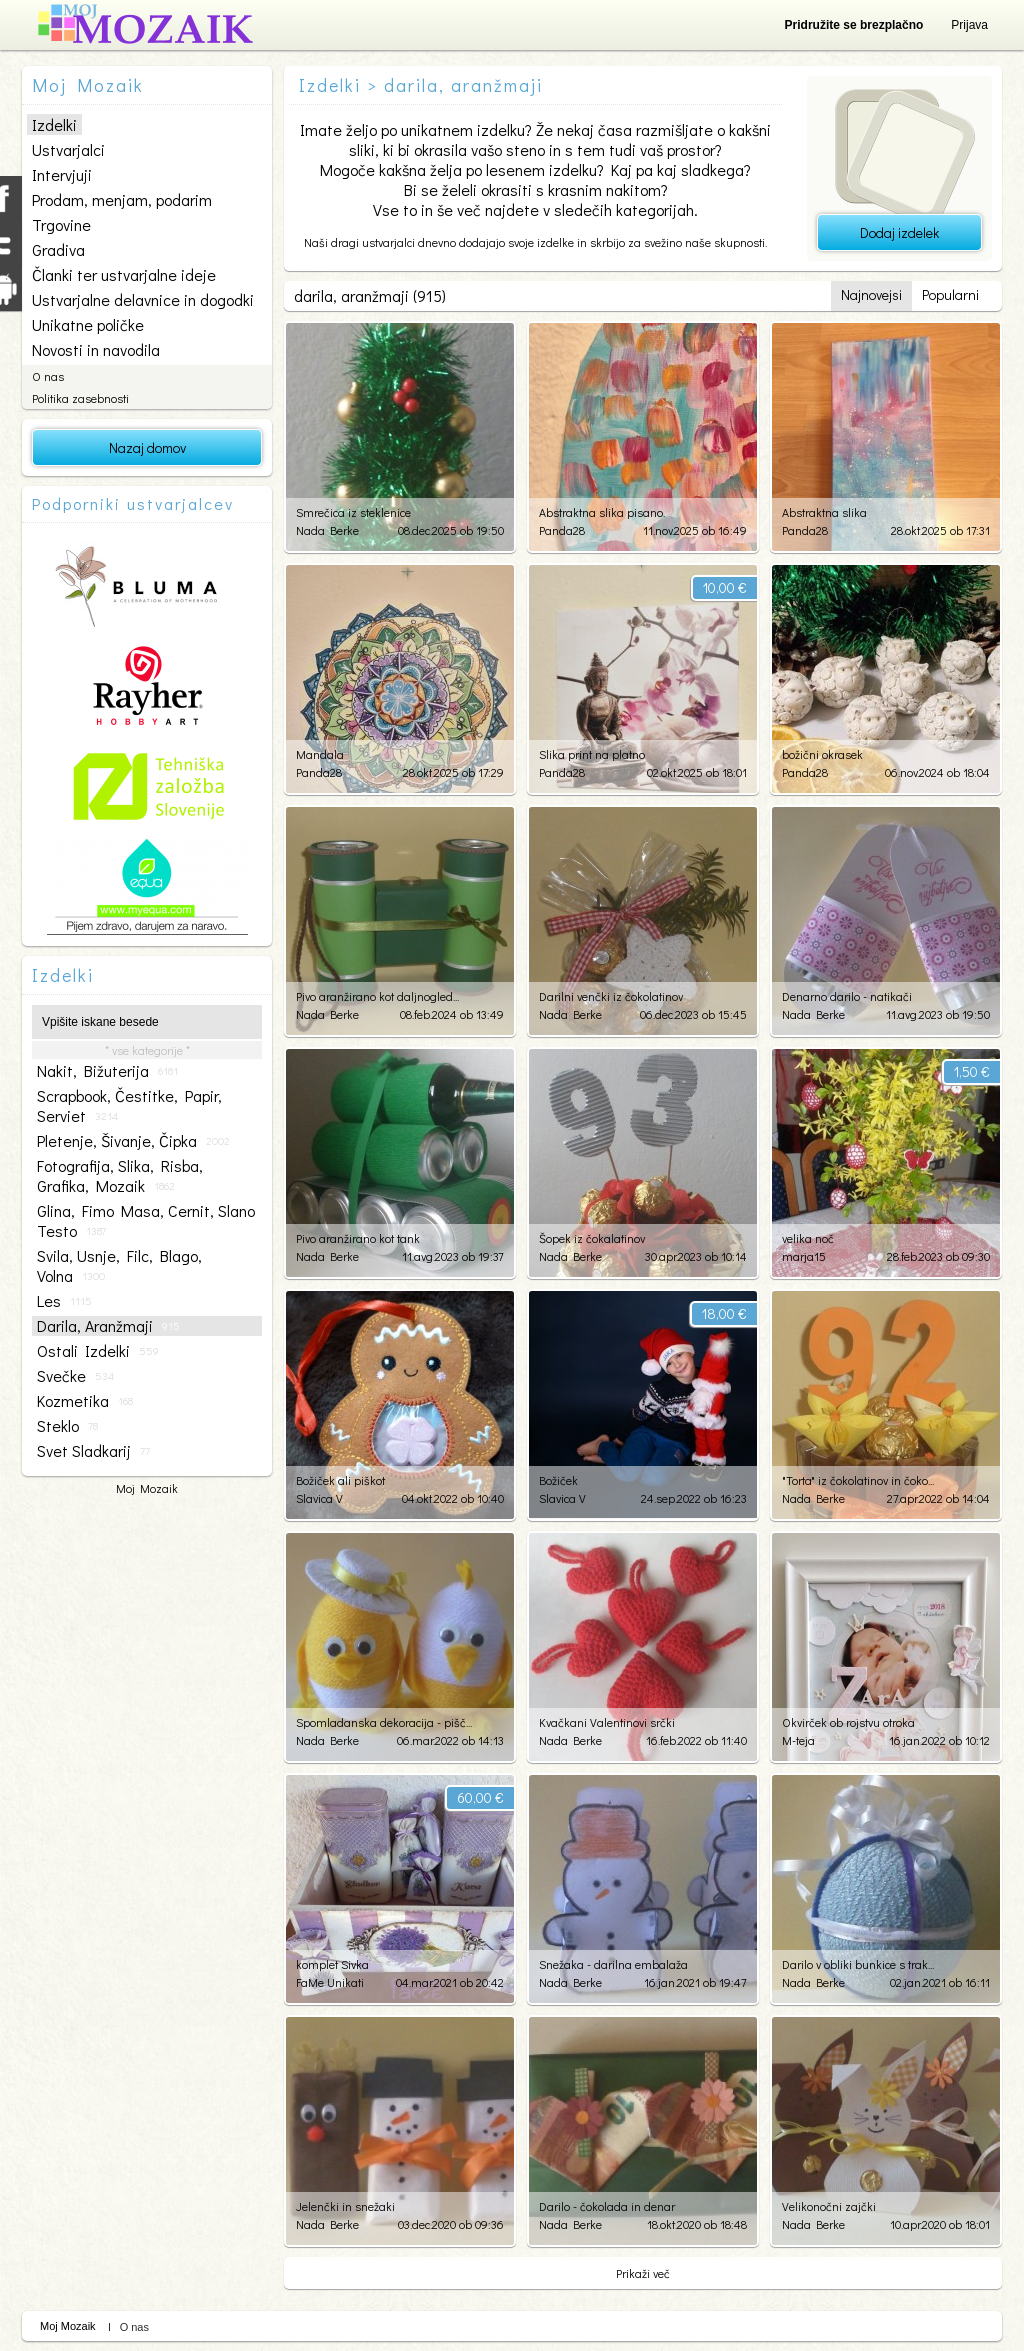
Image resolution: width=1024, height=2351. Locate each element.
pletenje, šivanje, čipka (133, 1141)
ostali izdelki (98, 1351)
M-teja (798, 1740)
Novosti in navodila (96, 349)
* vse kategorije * (147, 1050)
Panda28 (562, 530)
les (64, 1301)
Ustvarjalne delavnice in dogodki (143, 299)
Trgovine (61, 224)
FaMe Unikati (330, 1982)
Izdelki (54, 124)
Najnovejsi (871, 294)
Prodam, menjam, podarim (122, 199)
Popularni (950, 294)
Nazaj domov (147, 447)
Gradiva (58, 249)
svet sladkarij (93, 1451)
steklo (67, 1426)
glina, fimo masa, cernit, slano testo (146, 1221)
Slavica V (319, 1498)
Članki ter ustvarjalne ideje (124, 274)
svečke (75, 1376)
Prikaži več (643, 2273)
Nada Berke (327, 530)
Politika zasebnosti (80, 398)
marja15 (804, 1256)
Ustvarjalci (68, 149)
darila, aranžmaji (108, 1326)
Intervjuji (62, 174)
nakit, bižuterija (107, 1071)
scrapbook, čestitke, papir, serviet (129, 1106)
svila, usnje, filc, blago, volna (119, 1266)
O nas (48, 376)
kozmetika (85, 1401)
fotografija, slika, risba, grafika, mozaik (120, 1176)
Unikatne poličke (88, 324)
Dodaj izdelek (899, 232)
